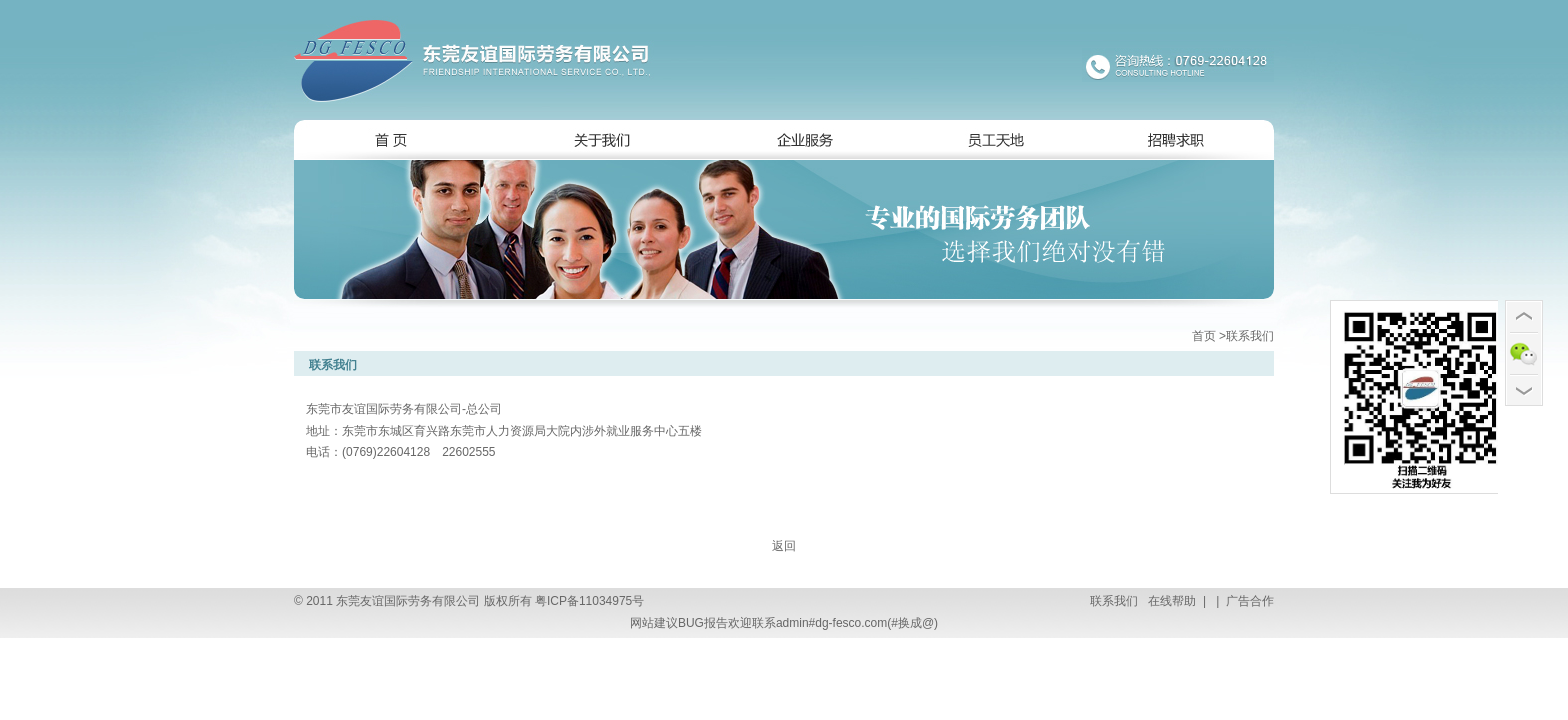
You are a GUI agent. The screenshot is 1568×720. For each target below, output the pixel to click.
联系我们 (1114, 601)
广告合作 (1248, 601)
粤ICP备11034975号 (589, 601)
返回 (784, 546)
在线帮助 (1170, 601)
